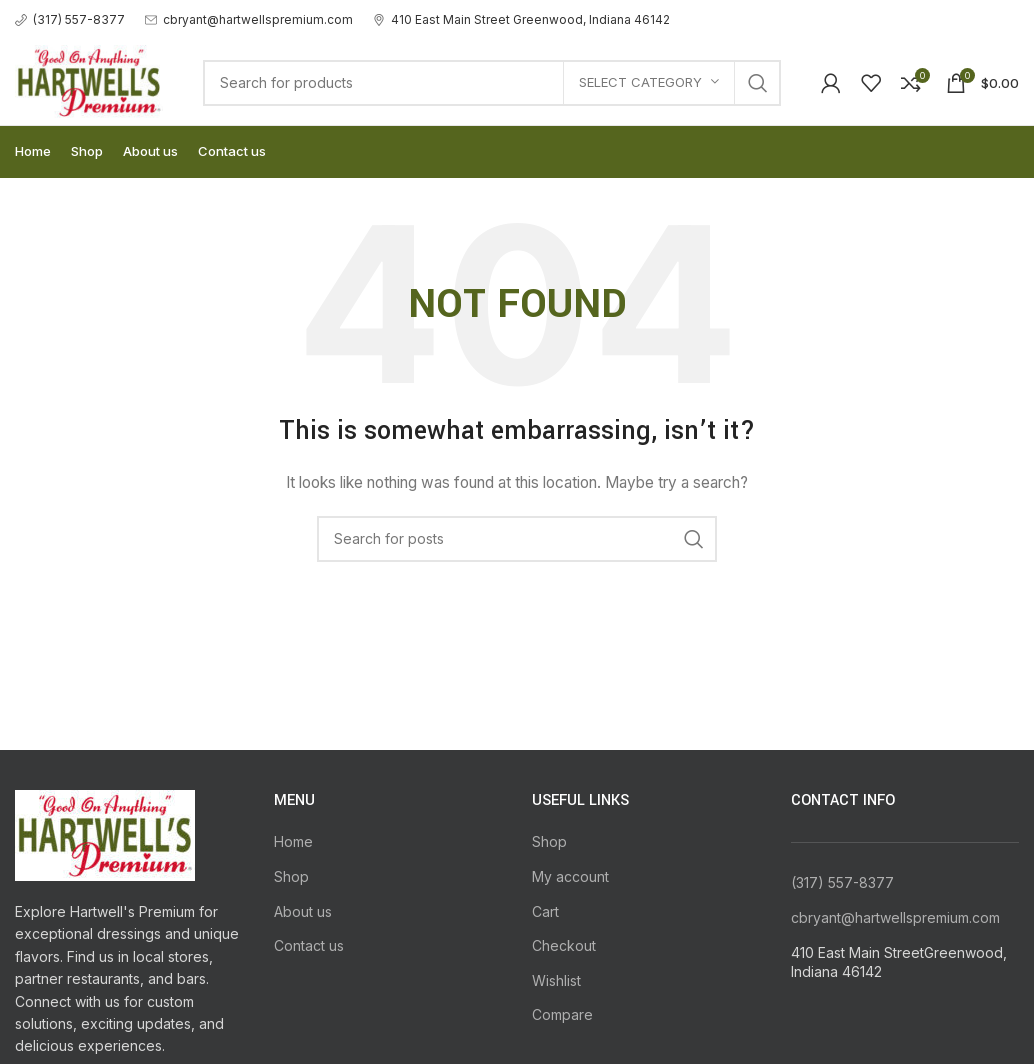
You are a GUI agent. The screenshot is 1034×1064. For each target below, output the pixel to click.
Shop (291, 876)
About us (303, 911)
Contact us (309, 945)
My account (570, 876)
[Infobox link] (70, 19)
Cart (545, 911)
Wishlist (556, 980)
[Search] (492, 83)
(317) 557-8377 (842, 882)
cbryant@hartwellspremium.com (895, 917)
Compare (562, 1014)
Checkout (564, 945)
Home (293, 841)
